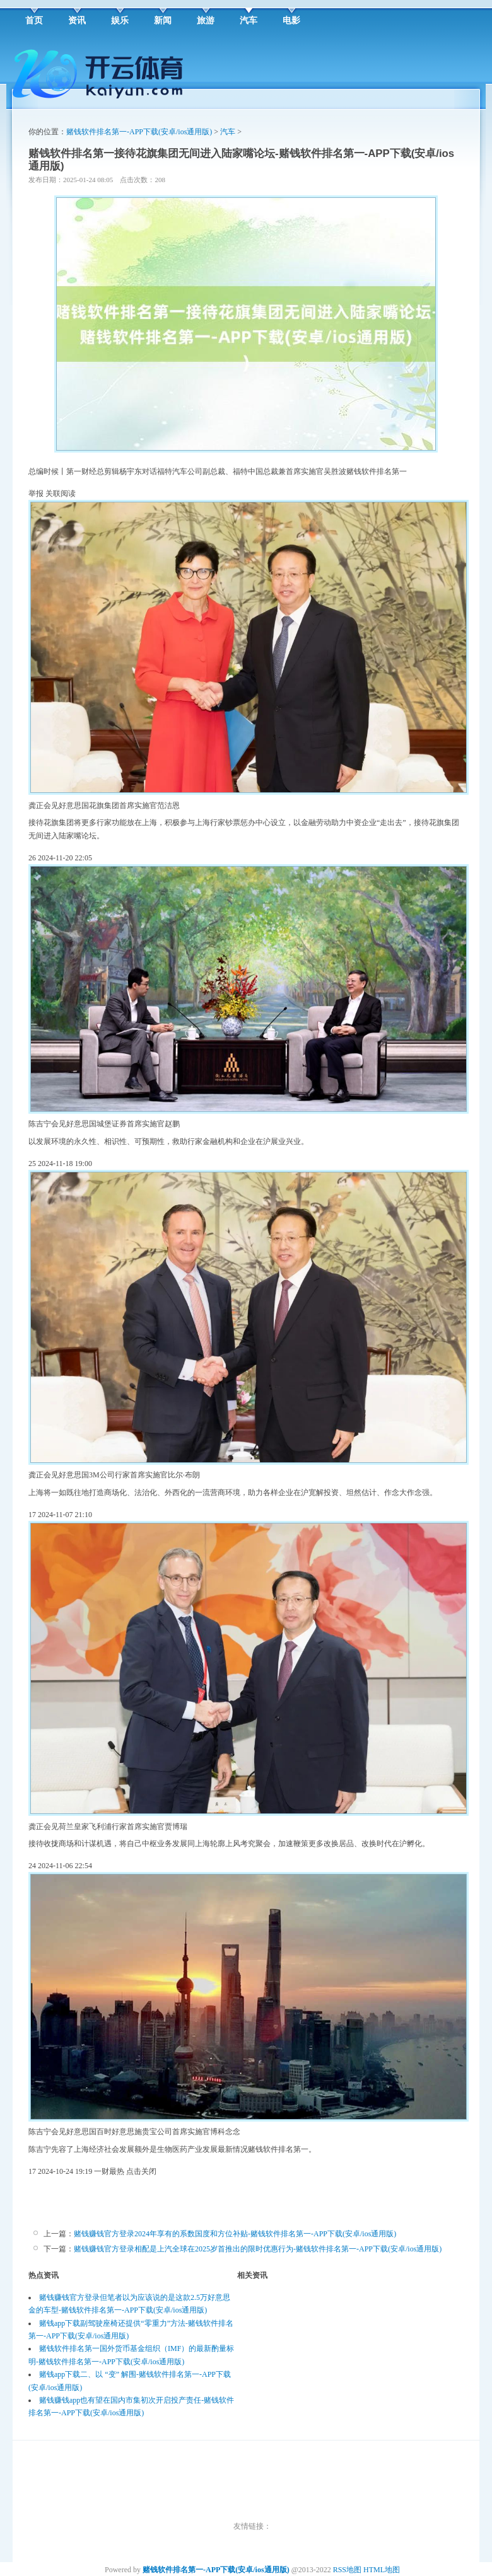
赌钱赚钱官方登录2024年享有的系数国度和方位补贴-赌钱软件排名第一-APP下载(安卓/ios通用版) (235, 2233)
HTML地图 (381, 2569)
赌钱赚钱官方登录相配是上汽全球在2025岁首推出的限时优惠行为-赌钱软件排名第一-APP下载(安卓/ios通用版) (258, 2248)
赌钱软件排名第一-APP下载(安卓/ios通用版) (139, 131)
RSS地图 (347, 2569)
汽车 (227, 131)
